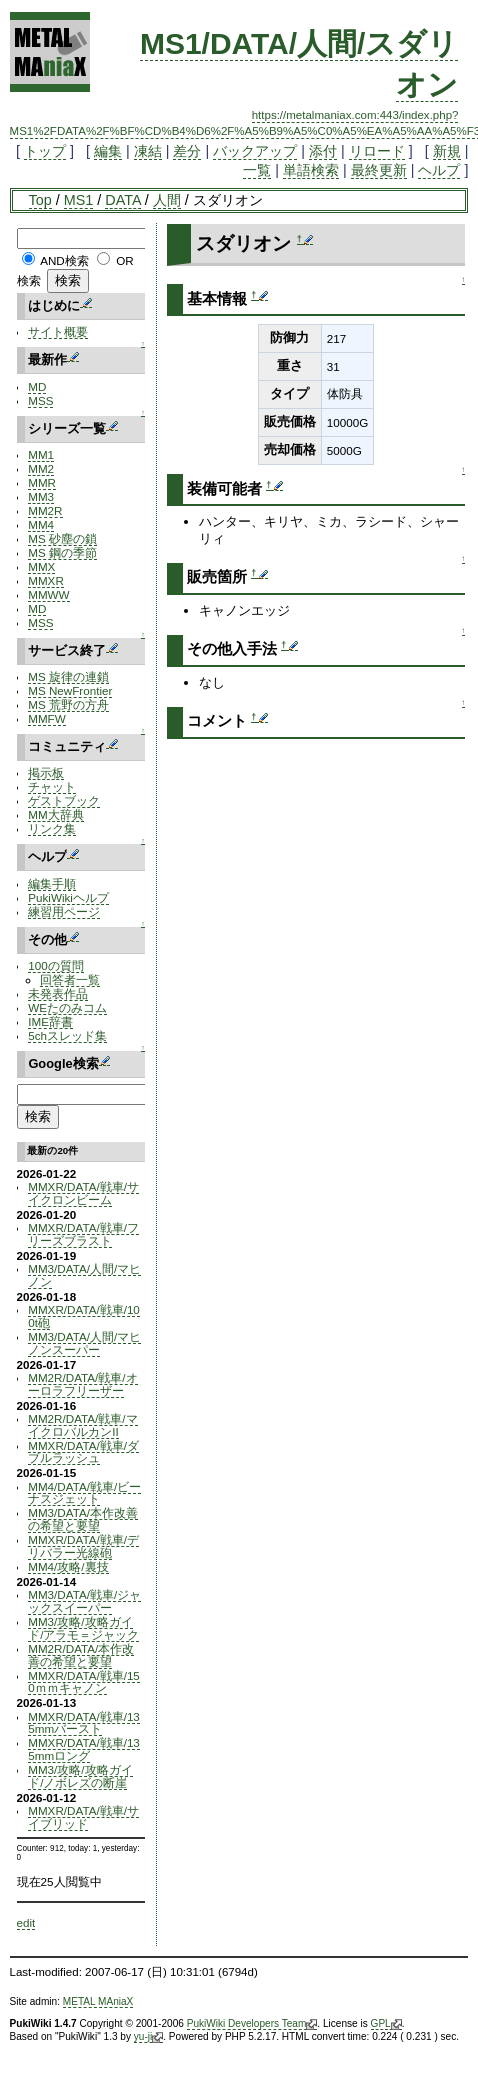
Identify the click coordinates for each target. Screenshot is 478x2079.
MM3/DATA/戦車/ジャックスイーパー (84, 1601)
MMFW (47, 718)
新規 (447, 151)
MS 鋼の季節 (62, 552)
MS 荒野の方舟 (68, 704)
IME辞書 (50, 1021)
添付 (323, 151)
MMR (42, 482)
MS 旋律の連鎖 (68, 676)
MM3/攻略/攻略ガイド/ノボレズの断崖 (80, 1776)
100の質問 (55, 965)
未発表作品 (58, 993)
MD (37, 386)
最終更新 (379, 170)
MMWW (48, 594)
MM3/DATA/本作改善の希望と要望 (83, 1519)
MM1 (41, 454)
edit (26, 1922)
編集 (108, 151)
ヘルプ (439, 170)
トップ (45, 151)
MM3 (41, 496)
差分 (187, 151)
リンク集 (52, 828)
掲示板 (46, 772)
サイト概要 (58, 331)
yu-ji (148, 2037)
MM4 (41, 524)
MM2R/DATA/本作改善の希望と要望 (81, 1655)
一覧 (257, 170)
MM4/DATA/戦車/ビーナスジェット (84, 1493)
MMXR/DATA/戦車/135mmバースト (84, 1723)
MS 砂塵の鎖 (62, 538)
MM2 (41, 468)
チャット (52, 786)
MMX (41, 566)
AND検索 (64, 260)
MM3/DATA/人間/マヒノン (84, 1275)
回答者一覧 (70, 979)
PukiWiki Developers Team (252, 2024)
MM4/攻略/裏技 (68, 1566)
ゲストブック (64, 800)
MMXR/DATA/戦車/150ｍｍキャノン (84, 1682)
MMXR (46, 580)
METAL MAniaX (98, 2001)
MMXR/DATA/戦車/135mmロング (84, 1749)
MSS (40, 400)
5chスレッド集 (67, 1035)
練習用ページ (64, 911)
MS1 (79, 200)
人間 (167, 200)
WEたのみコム (67, 1007)
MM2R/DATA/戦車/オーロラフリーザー (82, 1384)
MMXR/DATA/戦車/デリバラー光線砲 (83, 1546)
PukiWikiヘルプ (68, 897)
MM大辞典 (55, 814)
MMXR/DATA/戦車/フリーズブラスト (83, 1234)
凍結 (148, 151)
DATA (122, 200)
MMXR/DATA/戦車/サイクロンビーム (83, 1193)
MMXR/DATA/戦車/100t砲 (84, 1316)
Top (40, 200)
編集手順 (52, 883)
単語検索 (311, 170)
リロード (377, 151)
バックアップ (255, 151)
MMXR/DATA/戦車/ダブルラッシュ (83, 1452)
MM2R (45, 510)
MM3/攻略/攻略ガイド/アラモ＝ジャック (83, 1628)
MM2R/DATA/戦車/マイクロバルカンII (82, 1425)
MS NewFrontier (70, 690)
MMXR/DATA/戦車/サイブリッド (83, 1817)
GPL (386, 2024)
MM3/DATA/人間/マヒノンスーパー (84, 1343)
